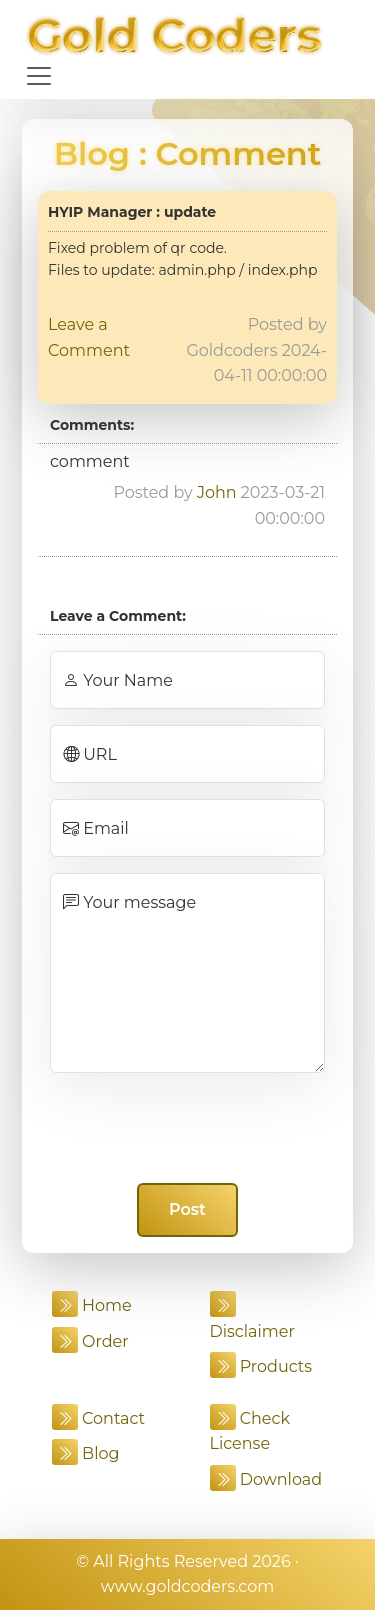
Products (261, 1366)
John (217, 492)
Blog (92, 153)
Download (266, 1479)
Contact (98, 1418)
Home (92, 1305)
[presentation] (188, 1128)
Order (90, 1341)
